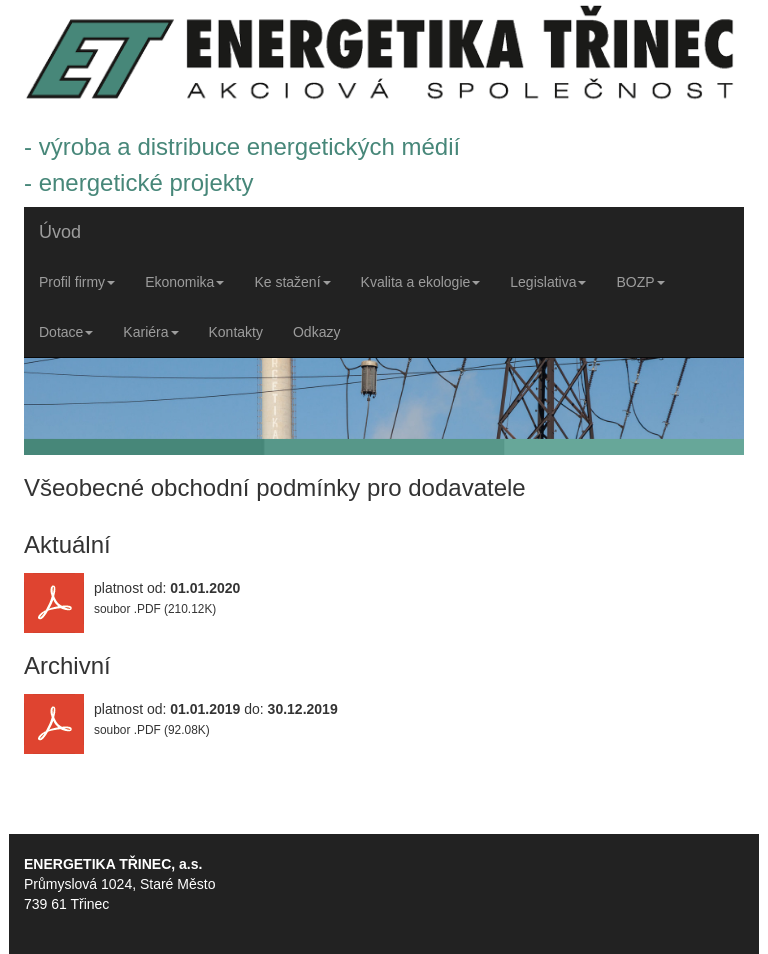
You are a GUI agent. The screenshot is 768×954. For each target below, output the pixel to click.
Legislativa (548, 282)
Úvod (60, 232)
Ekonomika (184, 282)
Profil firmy (77, 282)
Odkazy (316, 332)
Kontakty (236, 332)
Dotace (66, 332)
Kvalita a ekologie (421, 282)
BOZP (640, 282)
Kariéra (150, 332)
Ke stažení (292, 282)
